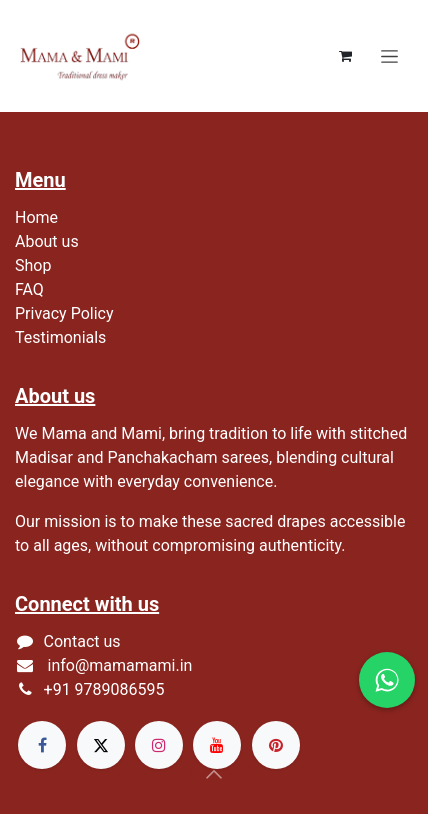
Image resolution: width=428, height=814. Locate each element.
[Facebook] (42, 745)
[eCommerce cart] (345, 56)
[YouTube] (217, 745)
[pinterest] (276, 745)
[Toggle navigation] (389, 56)
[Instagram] (159, 745)
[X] (101, 745)
